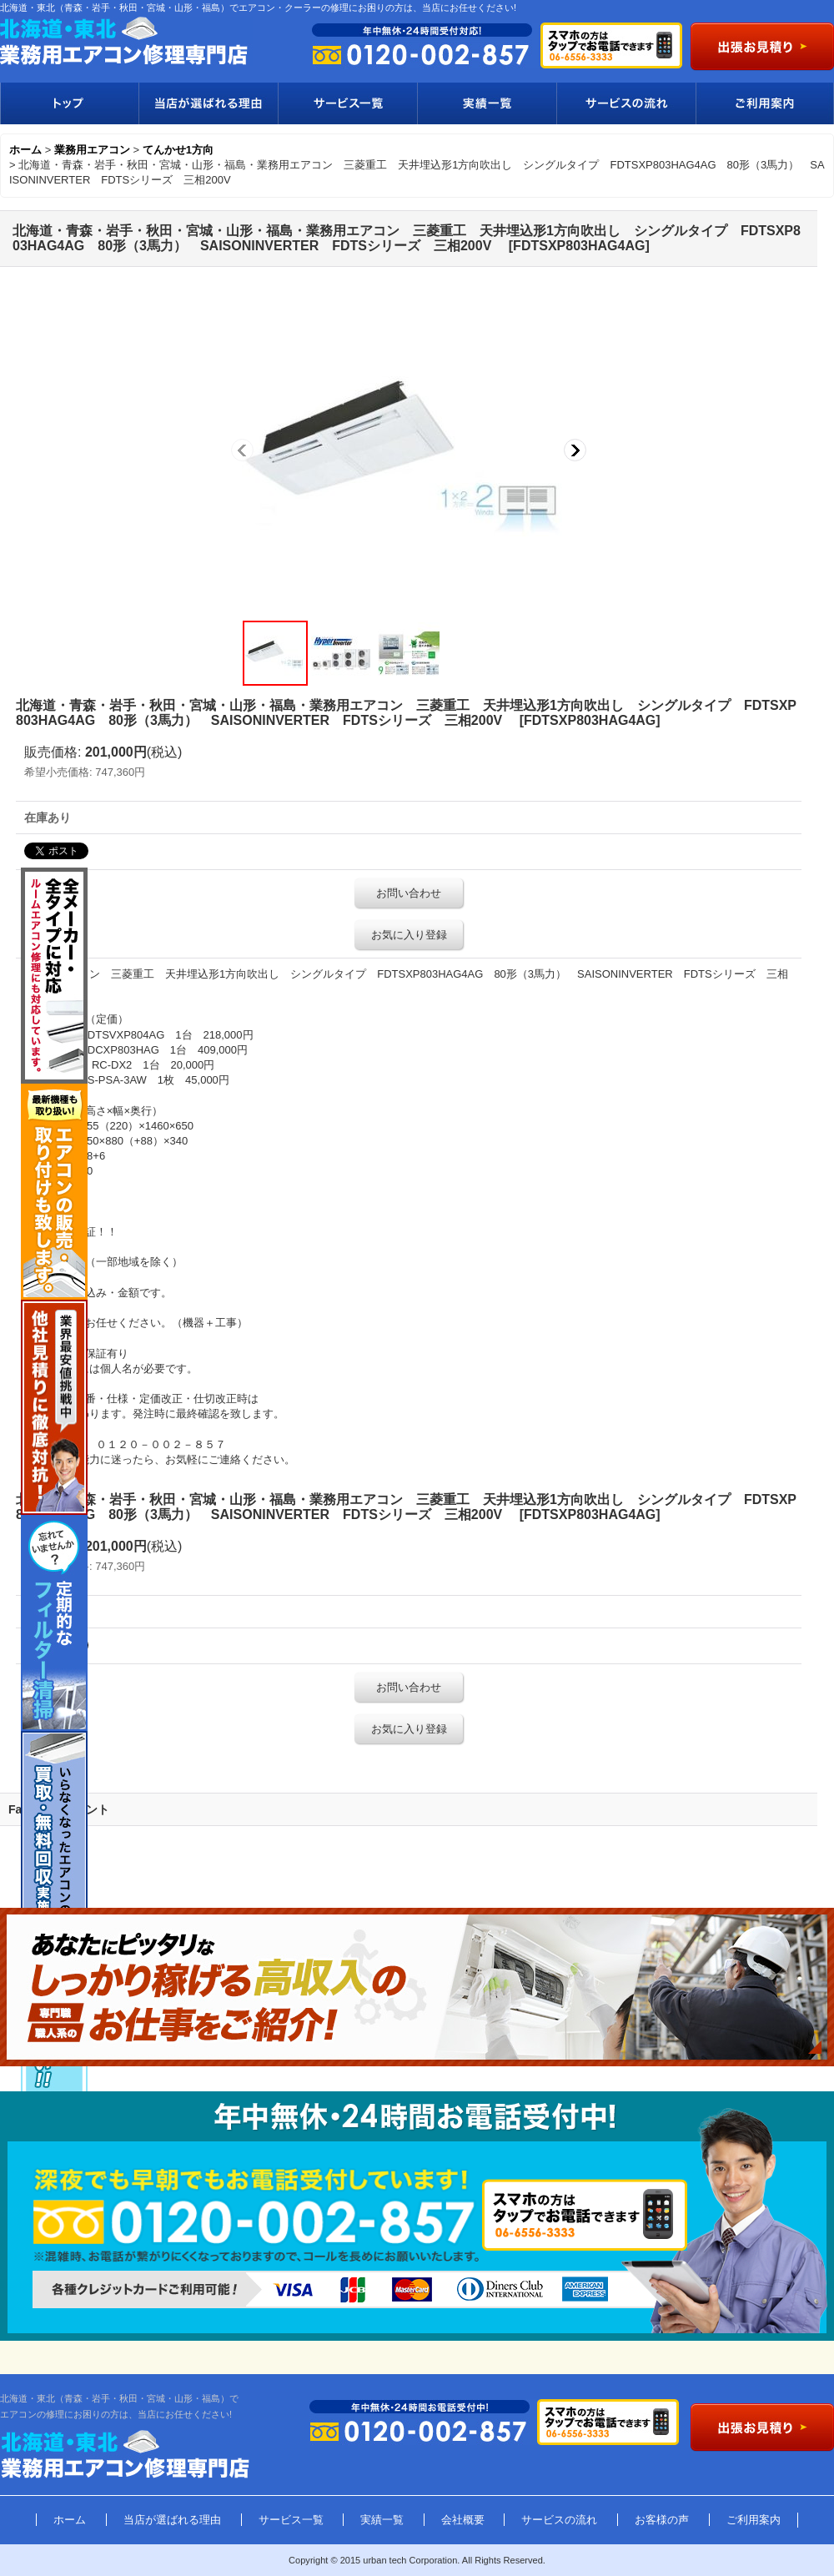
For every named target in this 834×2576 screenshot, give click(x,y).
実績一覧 (486, 103)
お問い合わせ (408, 893)
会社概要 (463, 2519)
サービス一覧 (347, 103)
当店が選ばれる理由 (208, 103)
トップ (69, 103)
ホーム (69, 2519)
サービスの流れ (626, 103)
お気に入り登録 (409, 934)
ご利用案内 (765, 103)
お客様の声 (662, 2519)
